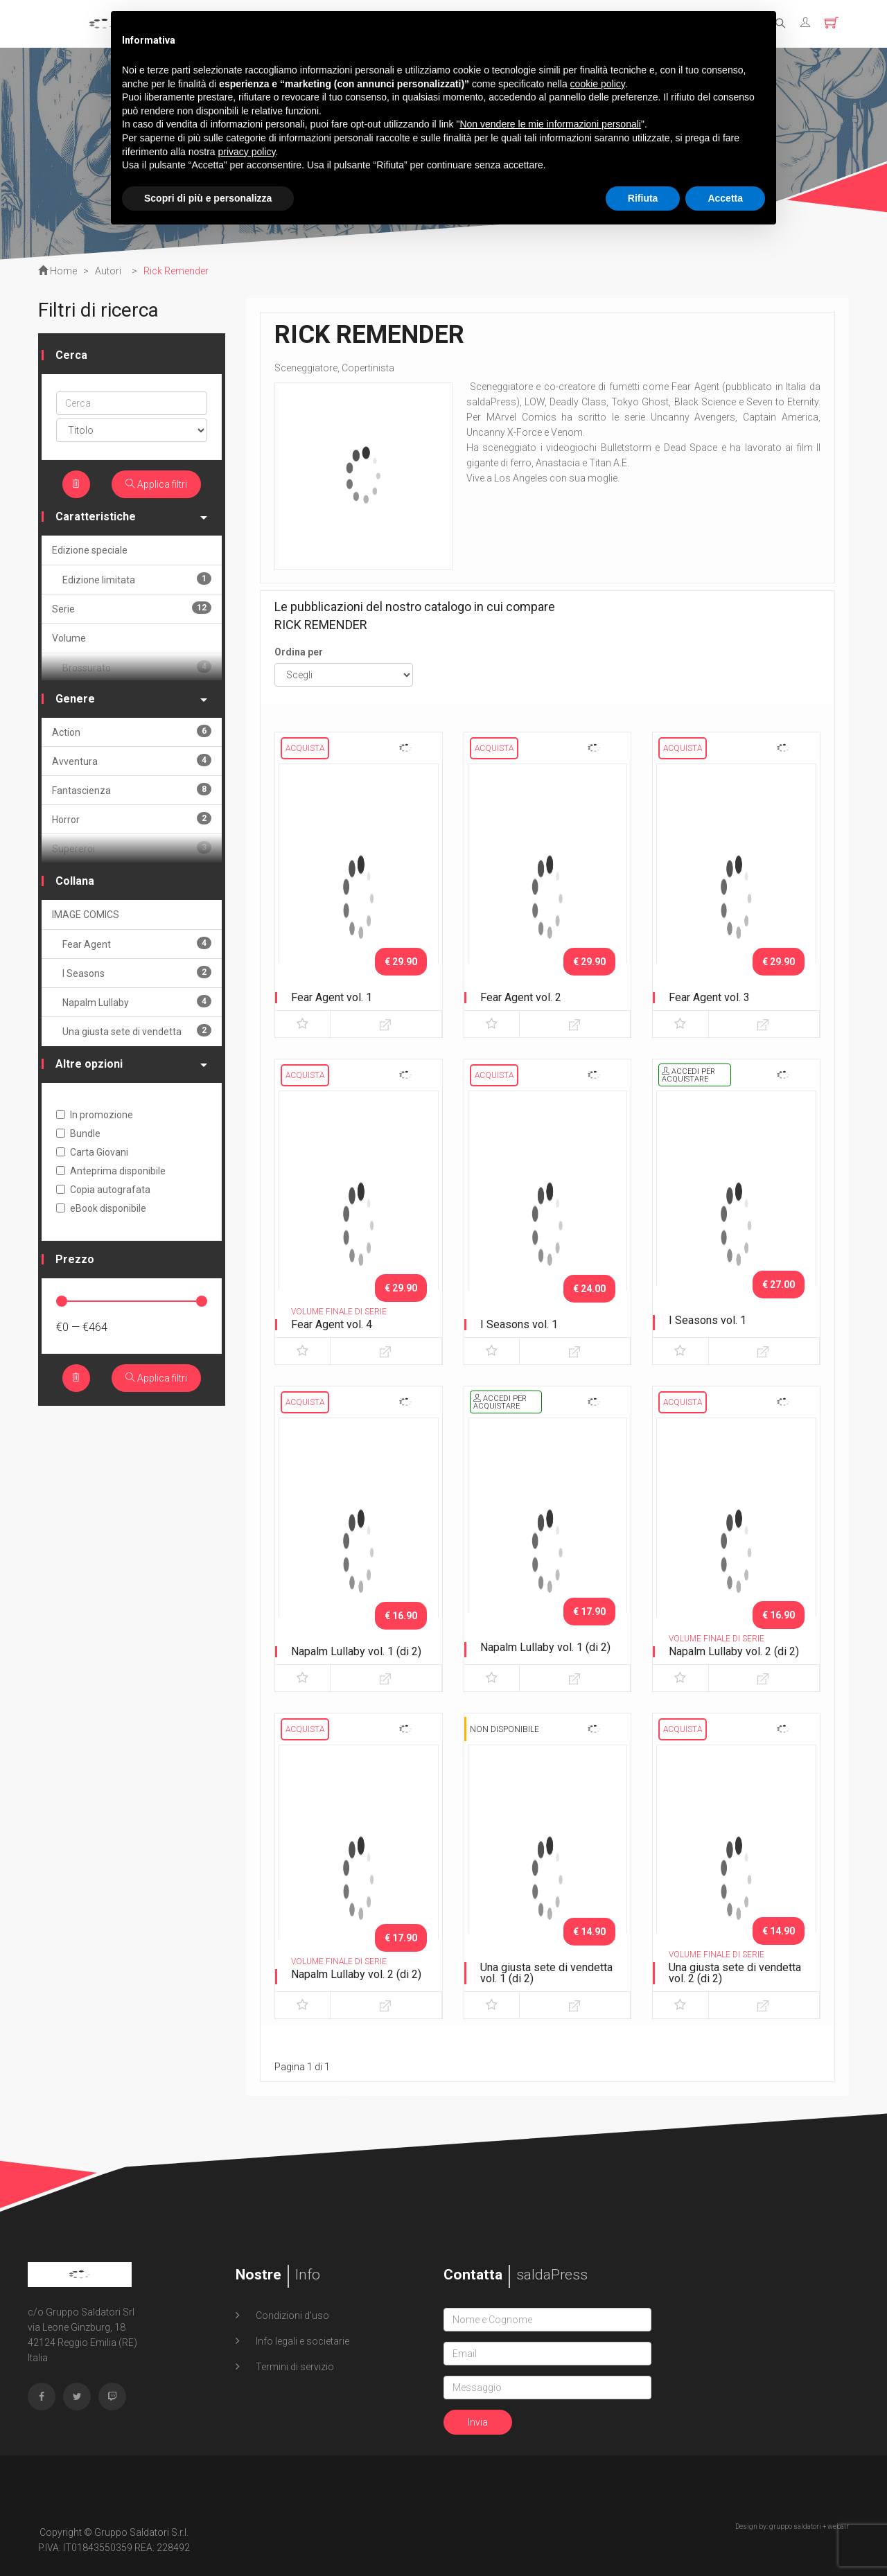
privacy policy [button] (247, 151)
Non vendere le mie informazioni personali (549, 124)
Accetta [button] (725, 198)
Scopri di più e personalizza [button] (208, 198)
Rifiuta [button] (643, 198)
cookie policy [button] (597, 83)
